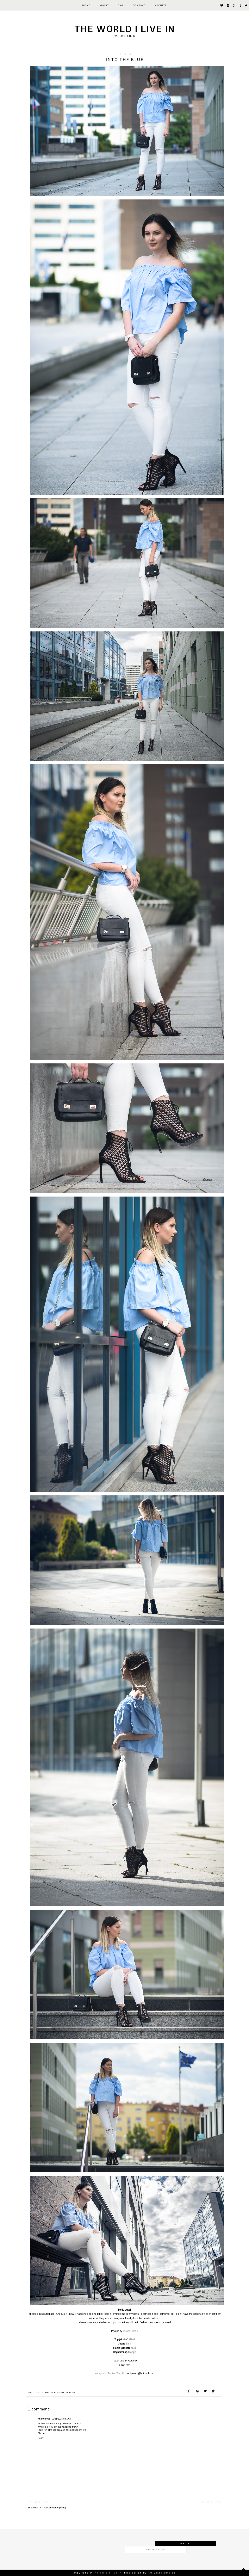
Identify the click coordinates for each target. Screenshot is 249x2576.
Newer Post (39, 2502)
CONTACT (139, 5)
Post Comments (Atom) (54, 2507)
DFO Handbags (71, 2430)
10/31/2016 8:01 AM (61, 2418)
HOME (86, 5)
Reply (41, 2438)
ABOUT (104, 5)
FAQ (121, 5)
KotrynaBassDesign (161, 2573)
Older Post (211, 2502)
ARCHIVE (161, 5)
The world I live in (124, 29)
